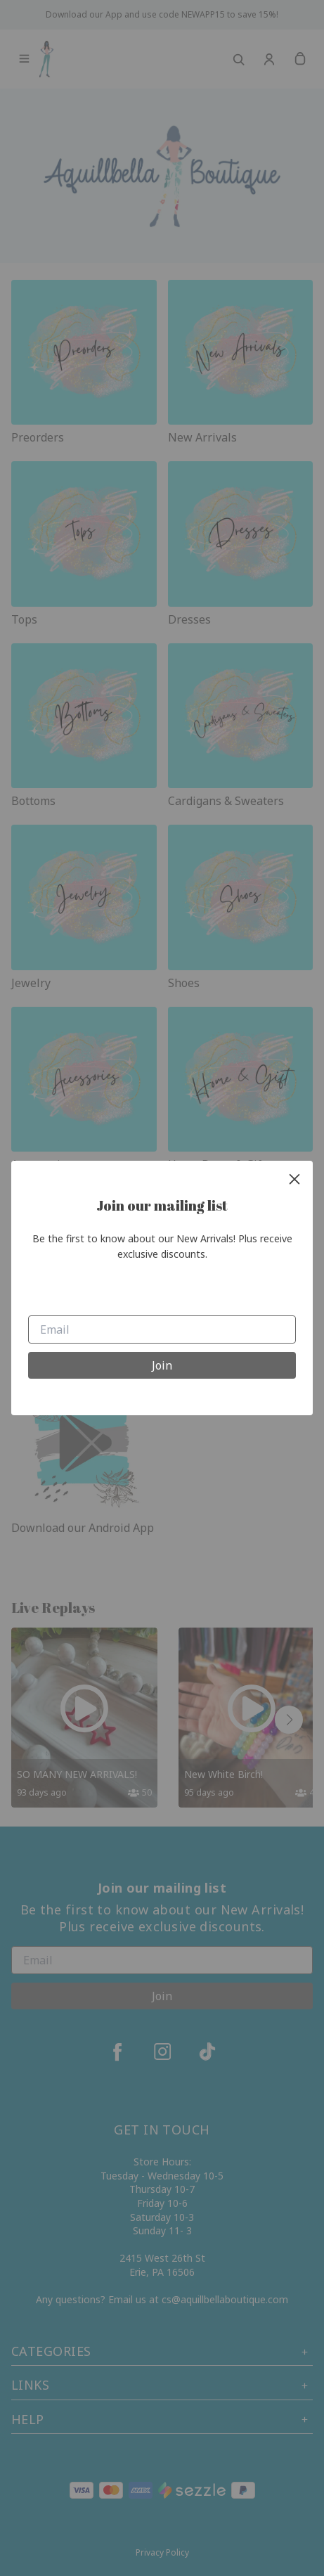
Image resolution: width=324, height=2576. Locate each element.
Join (162, 1365)
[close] (294, 1179)
